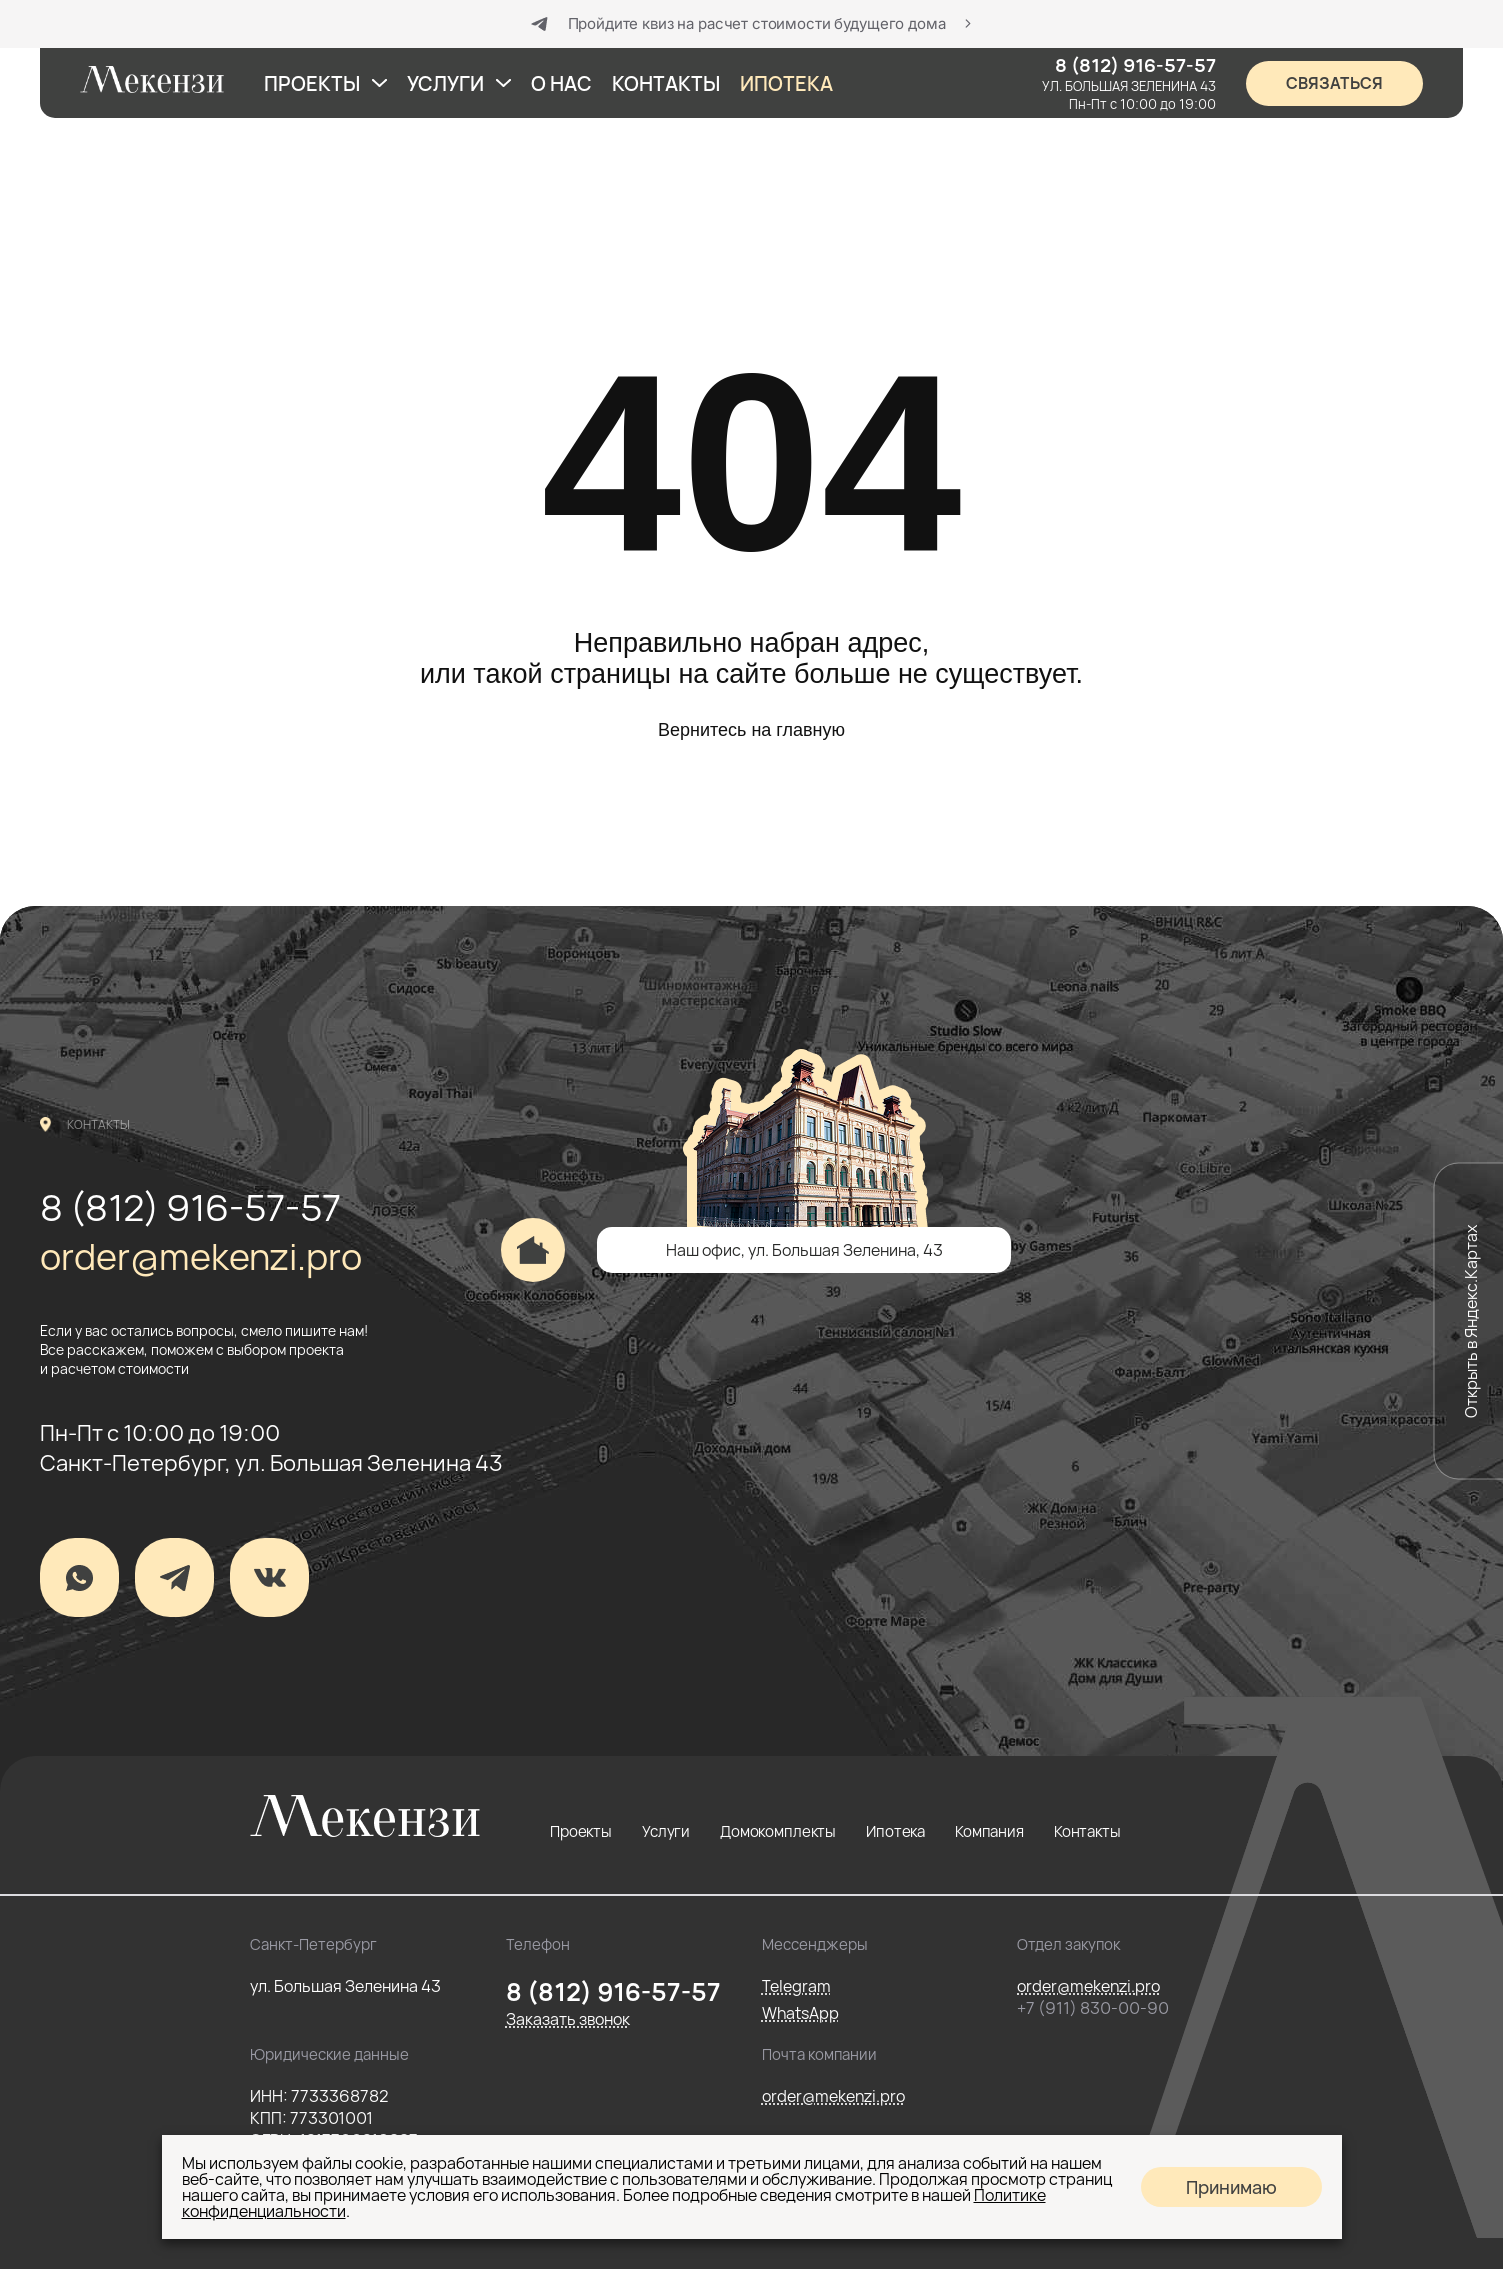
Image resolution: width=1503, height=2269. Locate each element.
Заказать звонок (568, 2019)
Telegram (796, 1986)
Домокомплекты (778, 1831)
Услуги (666, 1831)
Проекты (581, 1831)
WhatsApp (800, 2013)
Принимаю (1231, 2187)
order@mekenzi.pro (201, 1256)
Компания (989, 1831)
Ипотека (895, 1831)
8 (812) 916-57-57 (190, 1207)
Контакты (1087, 1831)
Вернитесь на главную (751, 730)
